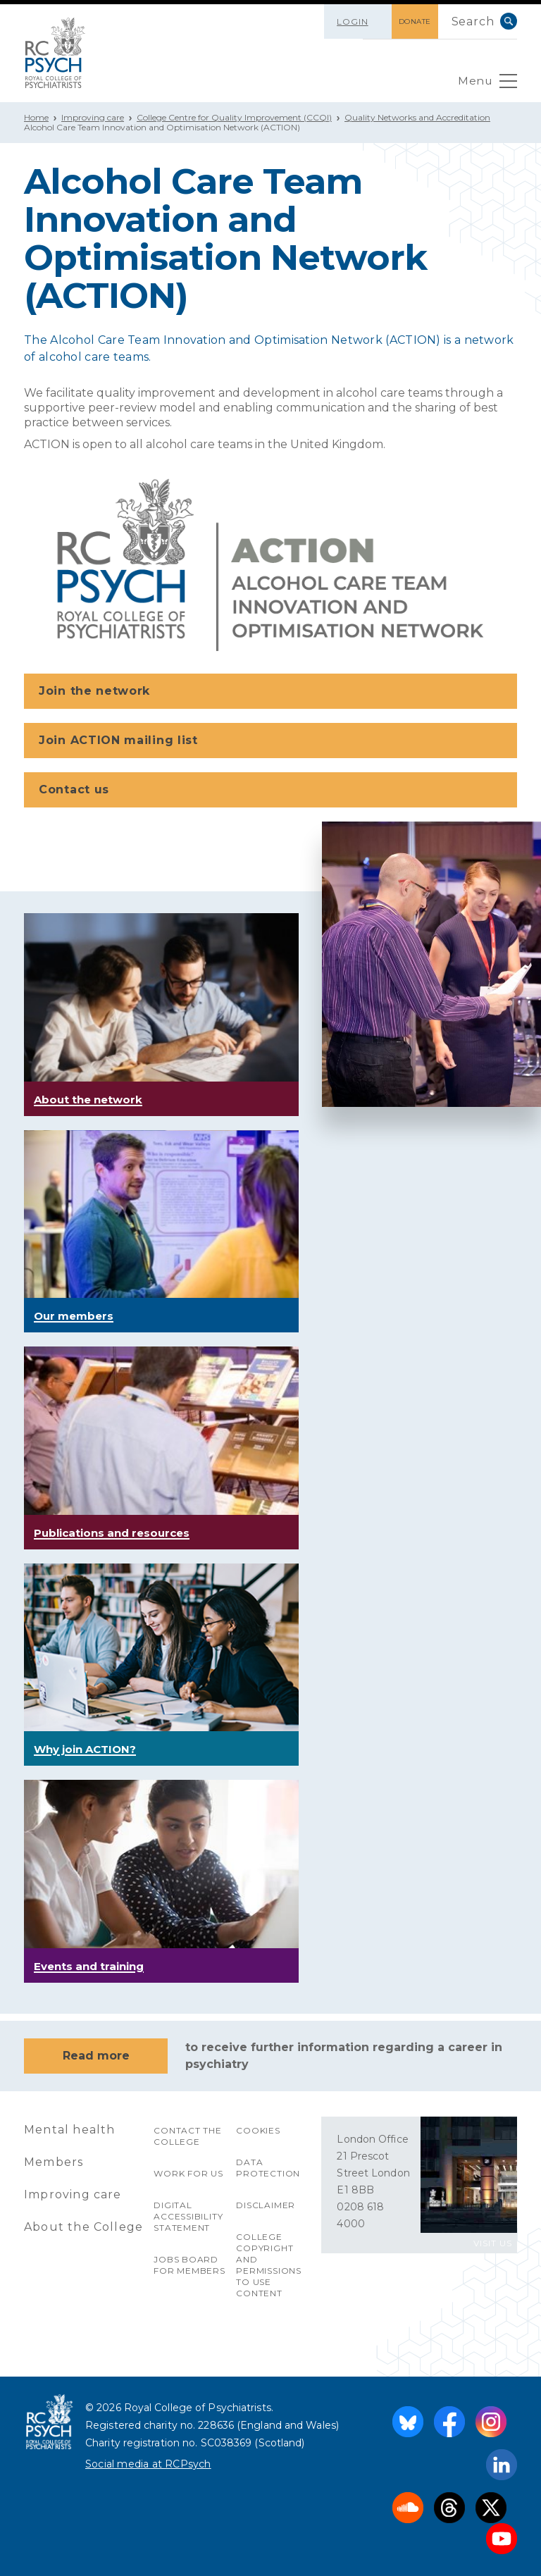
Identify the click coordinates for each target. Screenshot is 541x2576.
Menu (487, 84)
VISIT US (492, 2243)
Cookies (258, 2130)
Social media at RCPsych (148, 2464)
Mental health (70, 2129)
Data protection (268, 2168)
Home (36, 117)
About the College (83, 2227)
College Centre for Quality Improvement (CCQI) (234, 117)
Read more (96, 2055)
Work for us (188, 2173)
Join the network (272, 692)
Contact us (272, 790)
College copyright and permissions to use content (268, 2264)
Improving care (92, 117)
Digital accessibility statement (188, 2216)
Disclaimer (265, 2205)
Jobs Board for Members (189, 2265)
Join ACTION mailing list (272, 741)
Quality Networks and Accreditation (417, 117)
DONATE (413, 21)
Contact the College (188, 2136)
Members (53, 2162)
